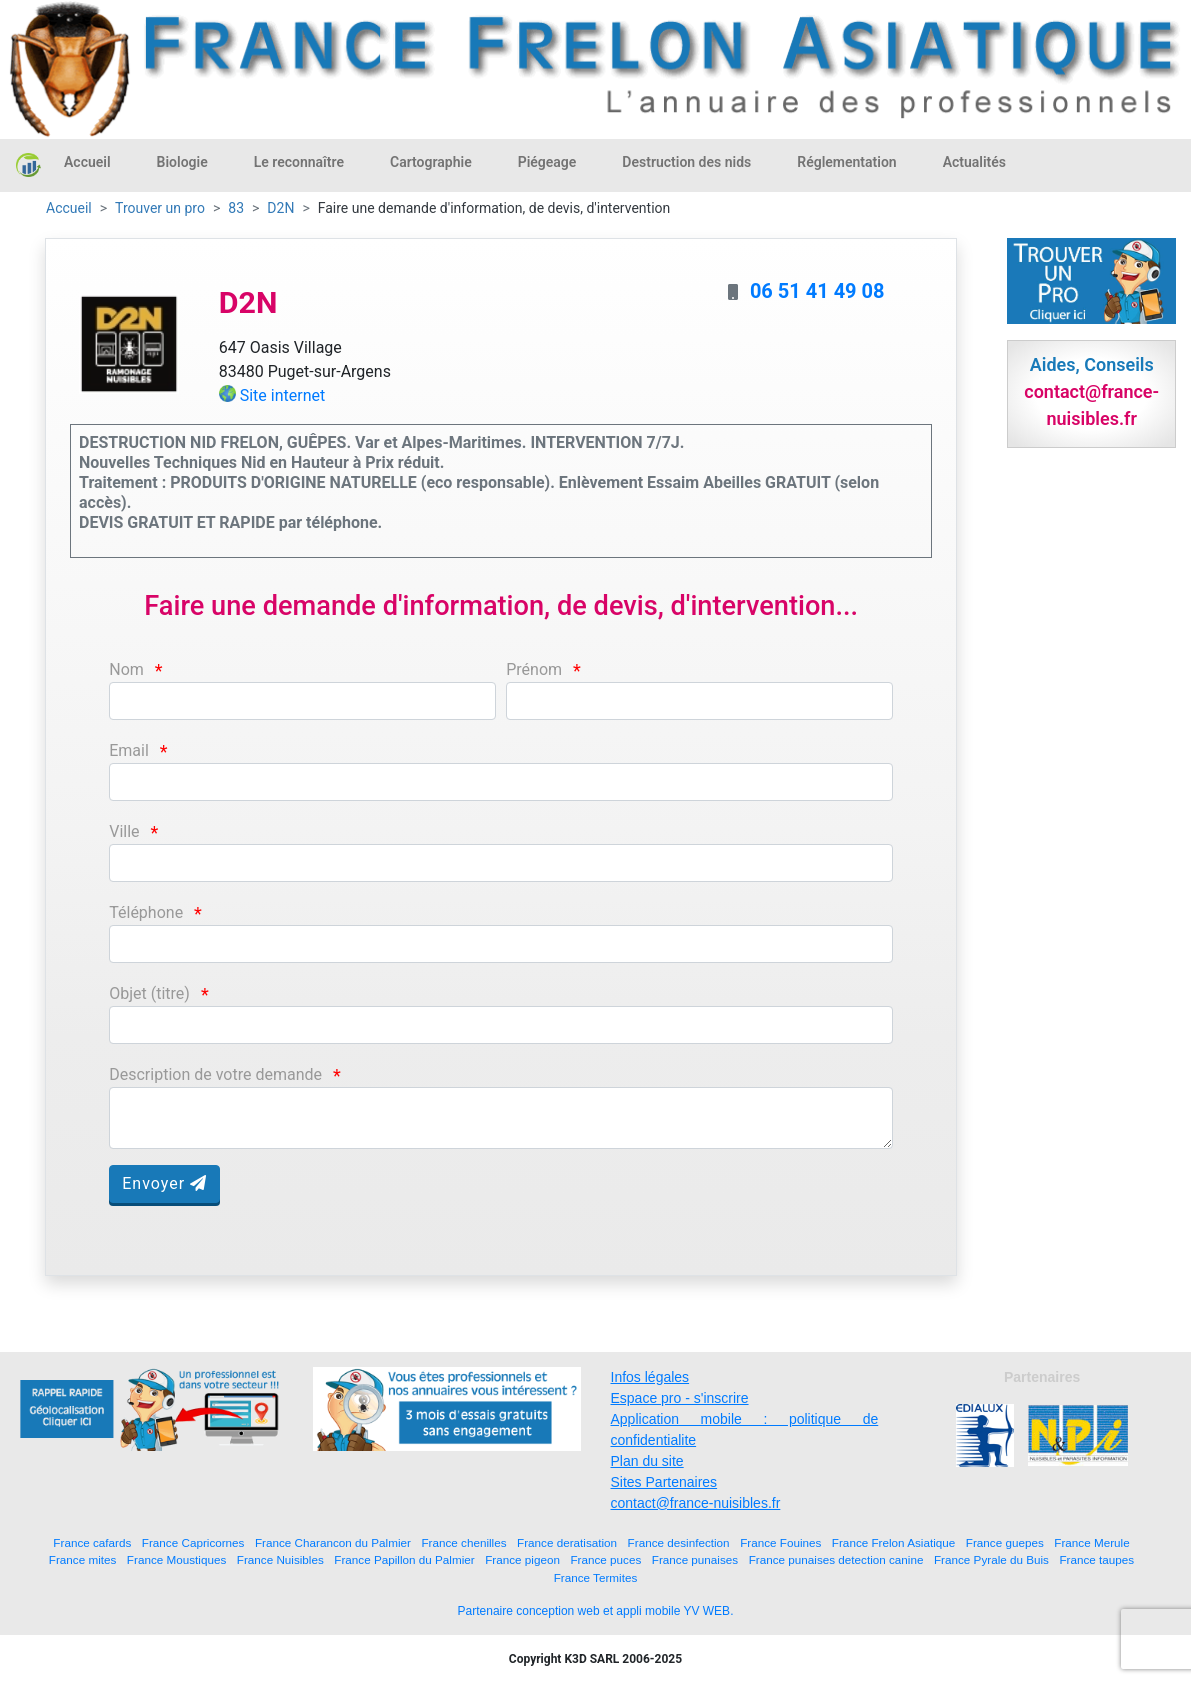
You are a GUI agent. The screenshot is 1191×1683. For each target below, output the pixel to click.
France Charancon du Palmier (333, 1542)
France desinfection (679, 1542)
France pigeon (522, 1559)
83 (236, 208)
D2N (280, 208)
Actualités (974, 162)
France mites (83, 1559)
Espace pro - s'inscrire (680, 1398)
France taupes (1096, 1559)
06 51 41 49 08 (817, 291)
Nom (126, 669)
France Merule (1091, 1542)
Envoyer (164, 1183)
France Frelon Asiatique (893, 1542)
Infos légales (650, 1377)
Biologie (182, 162)
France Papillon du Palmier (404, 1559)
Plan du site (647, 1461)
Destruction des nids (686, 162)
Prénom (534, 669)
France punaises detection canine (836, 1559)
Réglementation (846, 162)
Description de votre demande (215, 1074)
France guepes (1005, 1542)
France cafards (92, 1542)
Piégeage (547, 162)
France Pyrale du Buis (991, 1559)
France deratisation (567, 1542)
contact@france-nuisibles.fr (696, 1503)
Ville (124, 831)
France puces (605, 1559)
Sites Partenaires (664, 1482)
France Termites (596, 1577)
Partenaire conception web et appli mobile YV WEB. (596, 1611)
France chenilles (463, 1542)
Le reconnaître (299, 162)
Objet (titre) (149, 993)
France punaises (695, 1559)
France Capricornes (193, 1542)
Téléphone (146, 912)
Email (129, 750)
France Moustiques (176, 1559)
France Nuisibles (280, 1559)
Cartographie (431, 162)
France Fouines (780, 1542)
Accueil (87, 162)
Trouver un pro (160, 208)
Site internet (283, 395)
